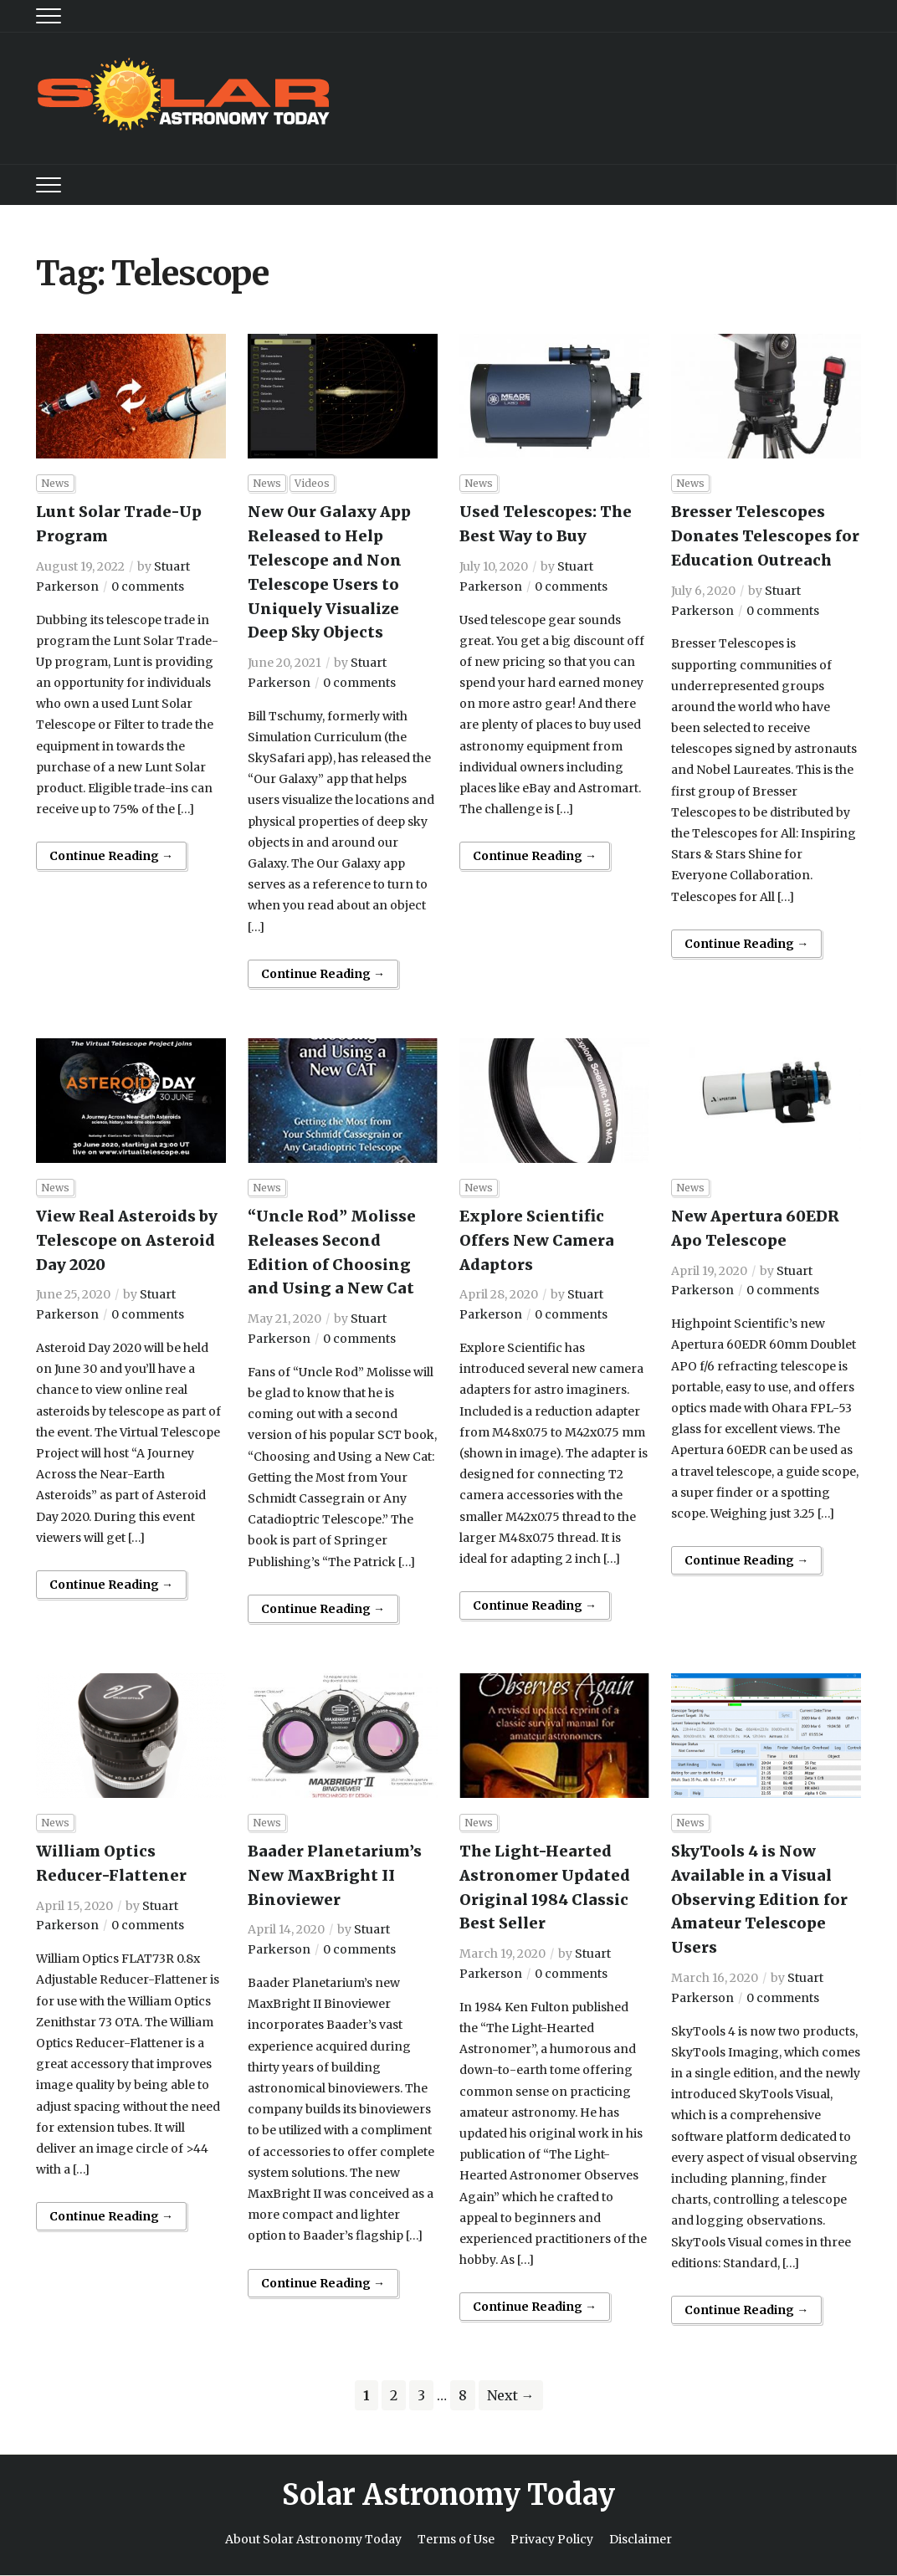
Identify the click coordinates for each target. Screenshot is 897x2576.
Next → (511, 2395)
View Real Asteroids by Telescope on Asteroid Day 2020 (127, 1240)
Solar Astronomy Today (448, 2494)
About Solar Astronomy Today (313, 2539)
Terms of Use (456, 2539)
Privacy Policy (551, 2539)
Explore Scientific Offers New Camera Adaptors (536, 1240)
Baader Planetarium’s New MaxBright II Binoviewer (335, 1875)
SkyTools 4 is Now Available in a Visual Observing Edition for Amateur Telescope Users (759, 1899)
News (55, 483)
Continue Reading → (111, 855)
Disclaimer (640, 2539)
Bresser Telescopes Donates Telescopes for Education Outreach (765, 536)
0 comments (147, 586)
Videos (312, 483)
